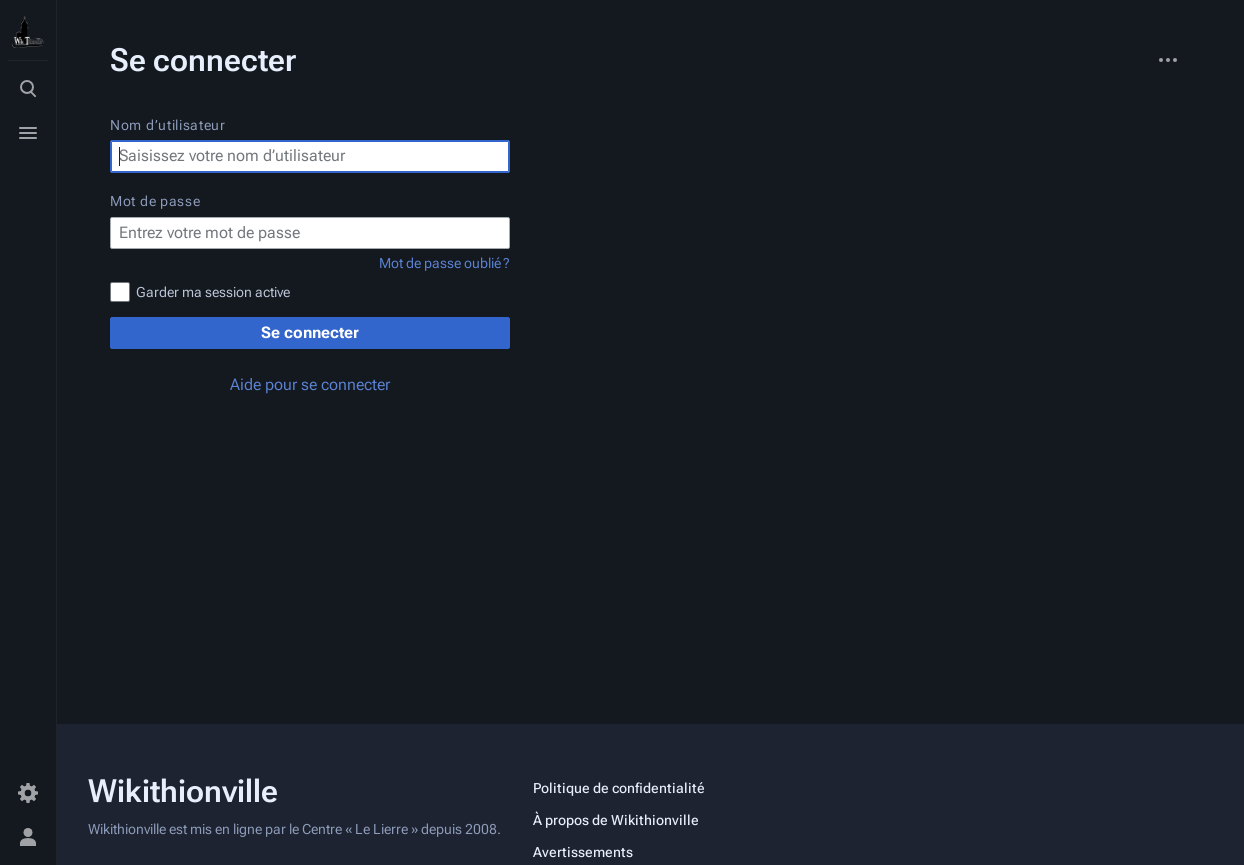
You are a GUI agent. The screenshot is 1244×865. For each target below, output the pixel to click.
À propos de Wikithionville (616, 820)
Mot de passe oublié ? (444, 263)
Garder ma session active (213, 292)
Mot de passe (155, 201)
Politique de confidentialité (619, 788)
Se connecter (310, 332)
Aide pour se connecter (310, 384)
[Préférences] (28, 793)
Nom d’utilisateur (168, 125)
